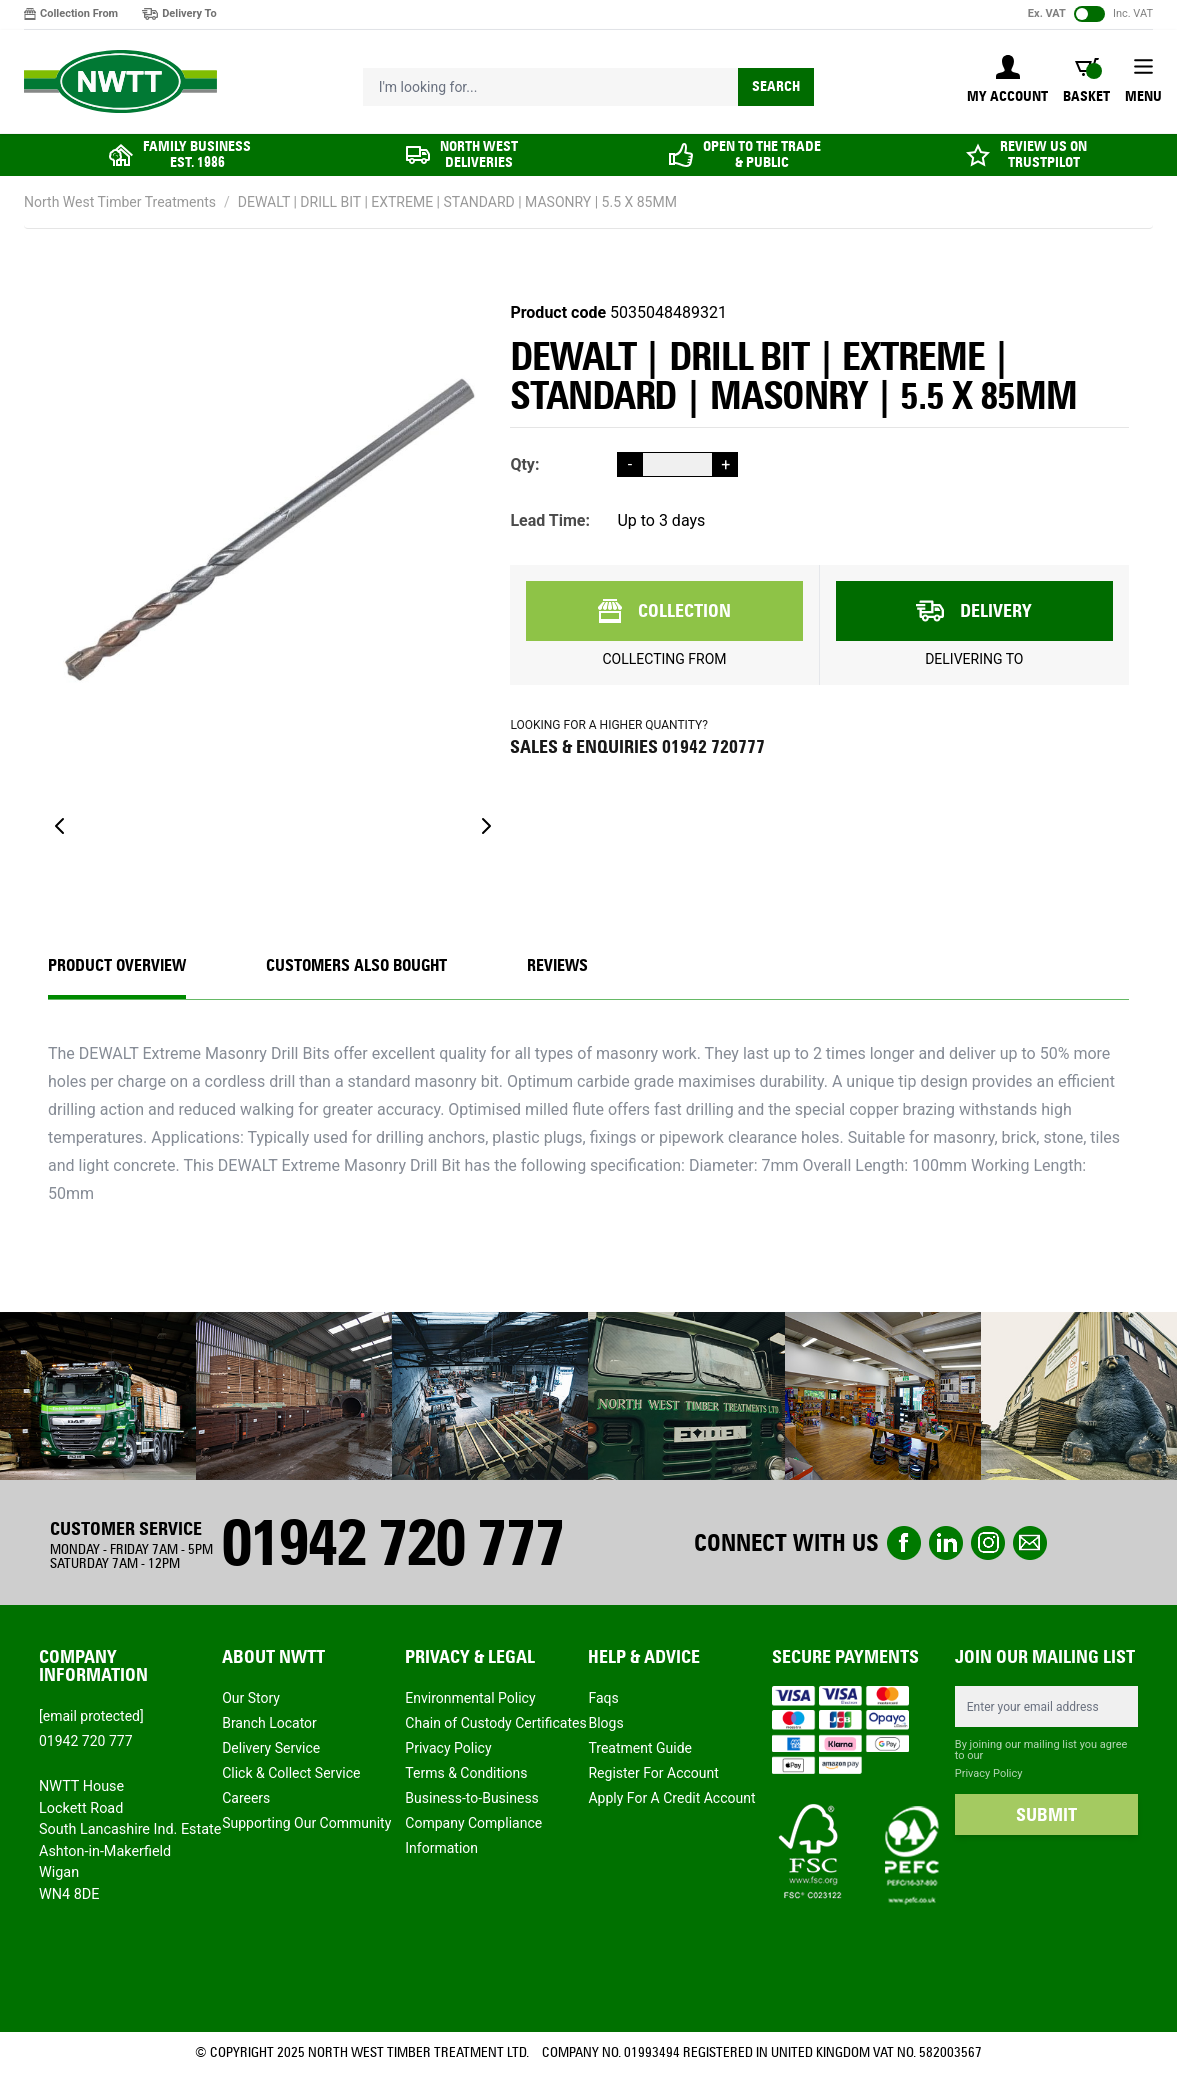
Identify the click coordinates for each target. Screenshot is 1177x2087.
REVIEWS (557, 965)
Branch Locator (269, 1723)
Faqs (603, 1698)
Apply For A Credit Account (671, 1798)
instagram (988, 1543)
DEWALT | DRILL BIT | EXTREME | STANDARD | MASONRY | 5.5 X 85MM (457, 202)
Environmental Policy (470, 1698)
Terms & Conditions (466, 1773)
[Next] (486, 826)
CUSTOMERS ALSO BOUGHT (356, 965)
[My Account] (1007, 81)
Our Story (251, 1698)
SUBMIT (1046, 1815)
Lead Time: (550, 520)
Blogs (605, 1723)
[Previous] (60, 826)
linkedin (946, 1543)
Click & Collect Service (291, 1773)
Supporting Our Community (306, 1823)
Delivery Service (271, 1748)
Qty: (524, 464)
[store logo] (120, 82)
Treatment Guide (640, 1748)
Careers (246, 1798)
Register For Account (653, 1773)
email (1030, 1543)
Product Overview (117, 965)
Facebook (904, 1543)
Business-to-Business (472, 1798)
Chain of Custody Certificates (495, 1723)
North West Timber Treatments (120, 202)
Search (776, 86)
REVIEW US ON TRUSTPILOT (1043, 154)
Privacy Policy (448, 1748)
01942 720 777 (392, 1542)
